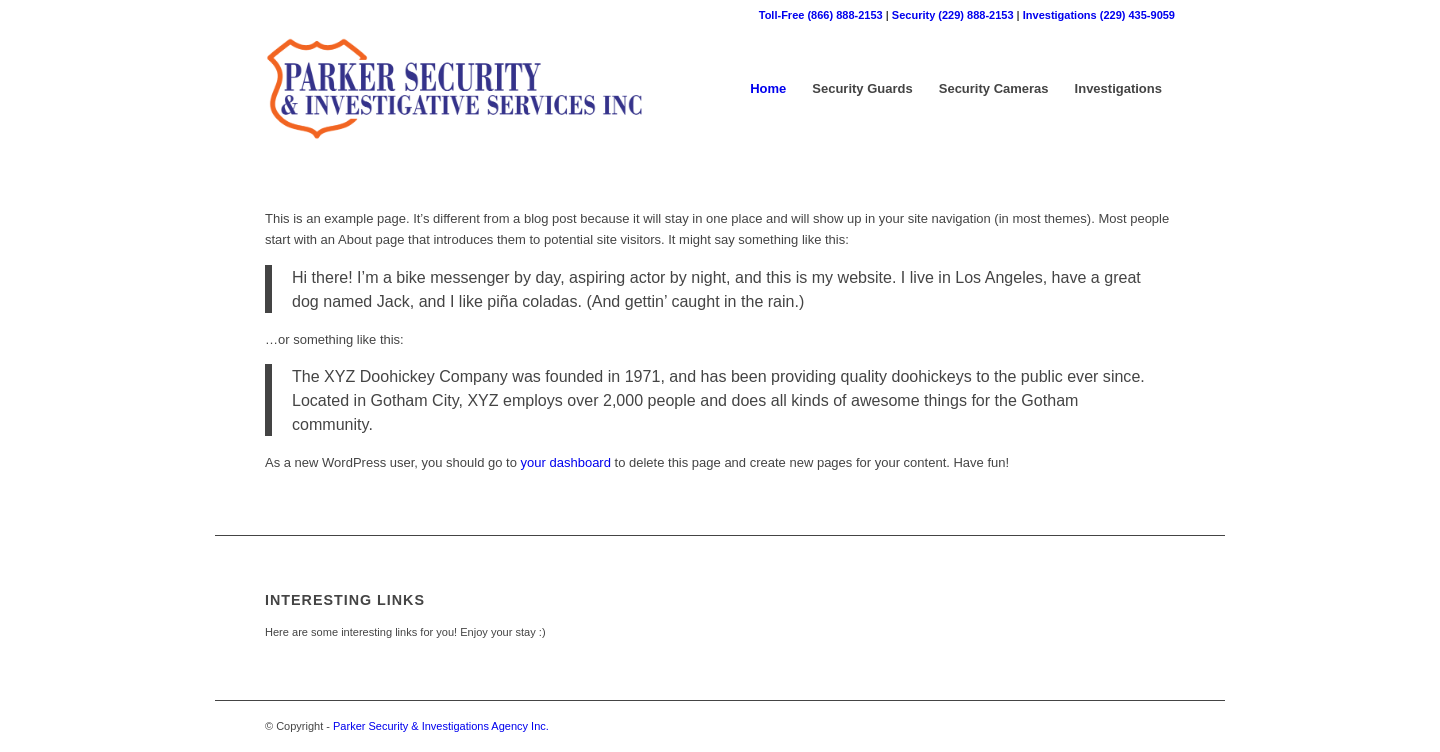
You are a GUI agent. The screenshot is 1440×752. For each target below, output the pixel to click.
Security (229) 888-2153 (953, 15)
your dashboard (566, 462)
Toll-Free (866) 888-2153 (821, 15)
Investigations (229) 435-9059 (1099, 15)
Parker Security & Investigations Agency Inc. (441, 726)
